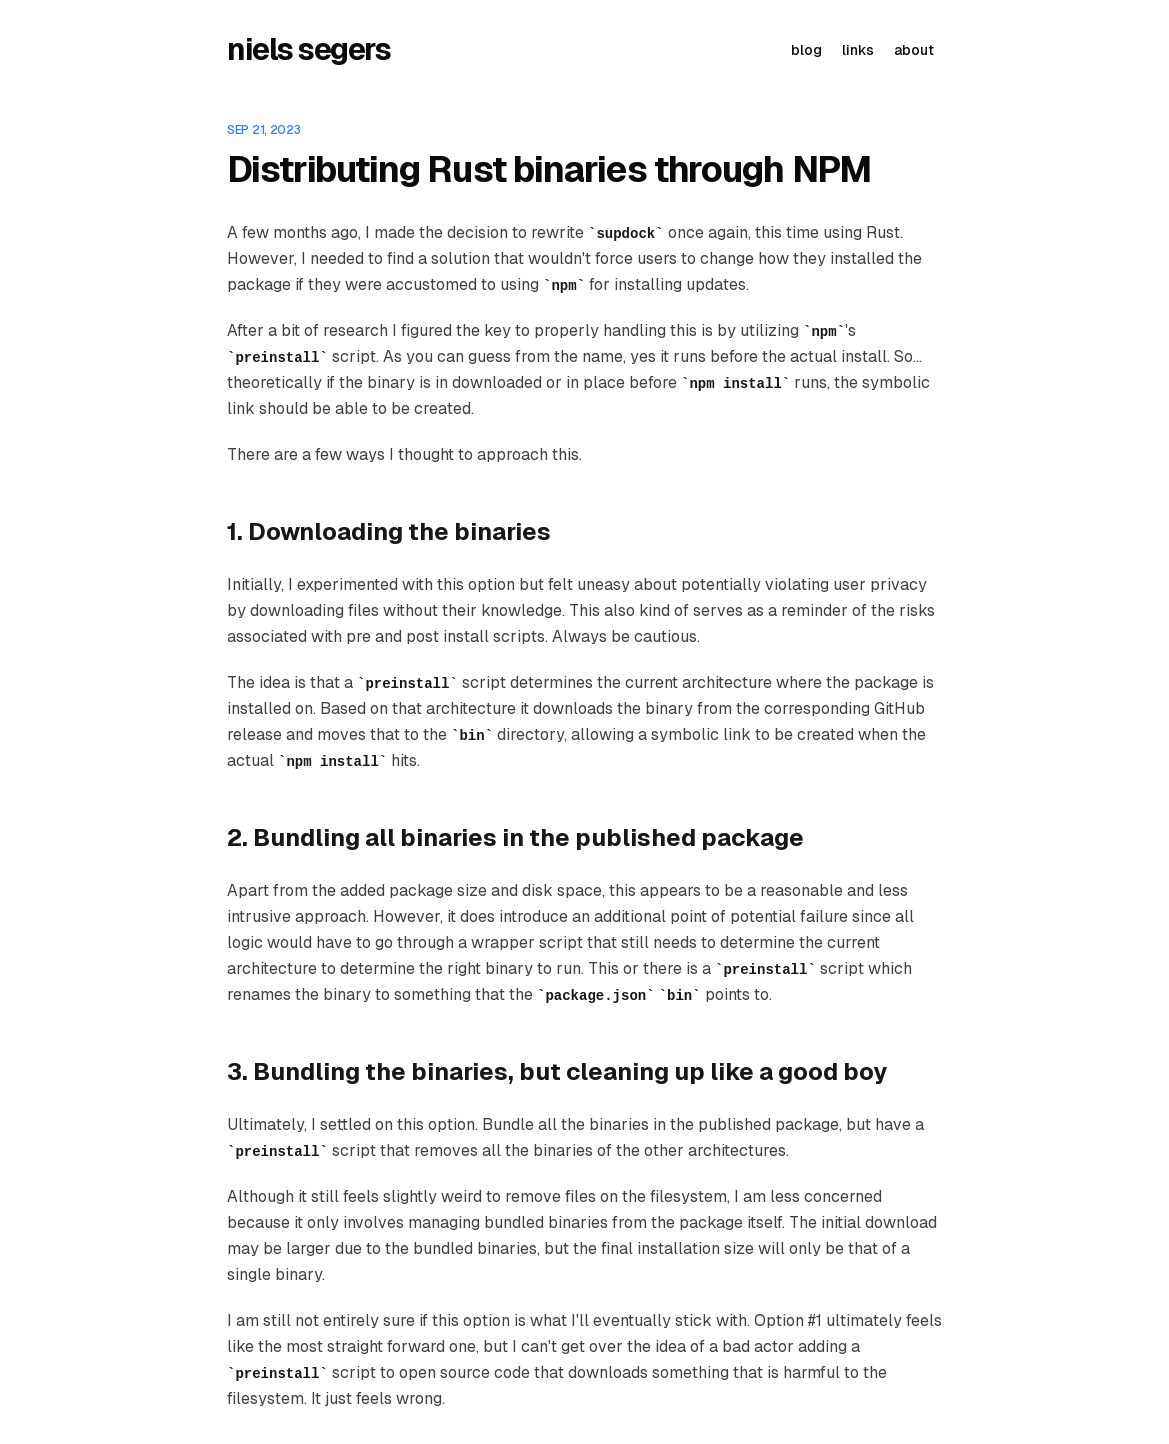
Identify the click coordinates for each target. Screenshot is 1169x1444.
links (858, 50)
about (914, 50)
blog (806, 50)
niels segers (308, 50)
